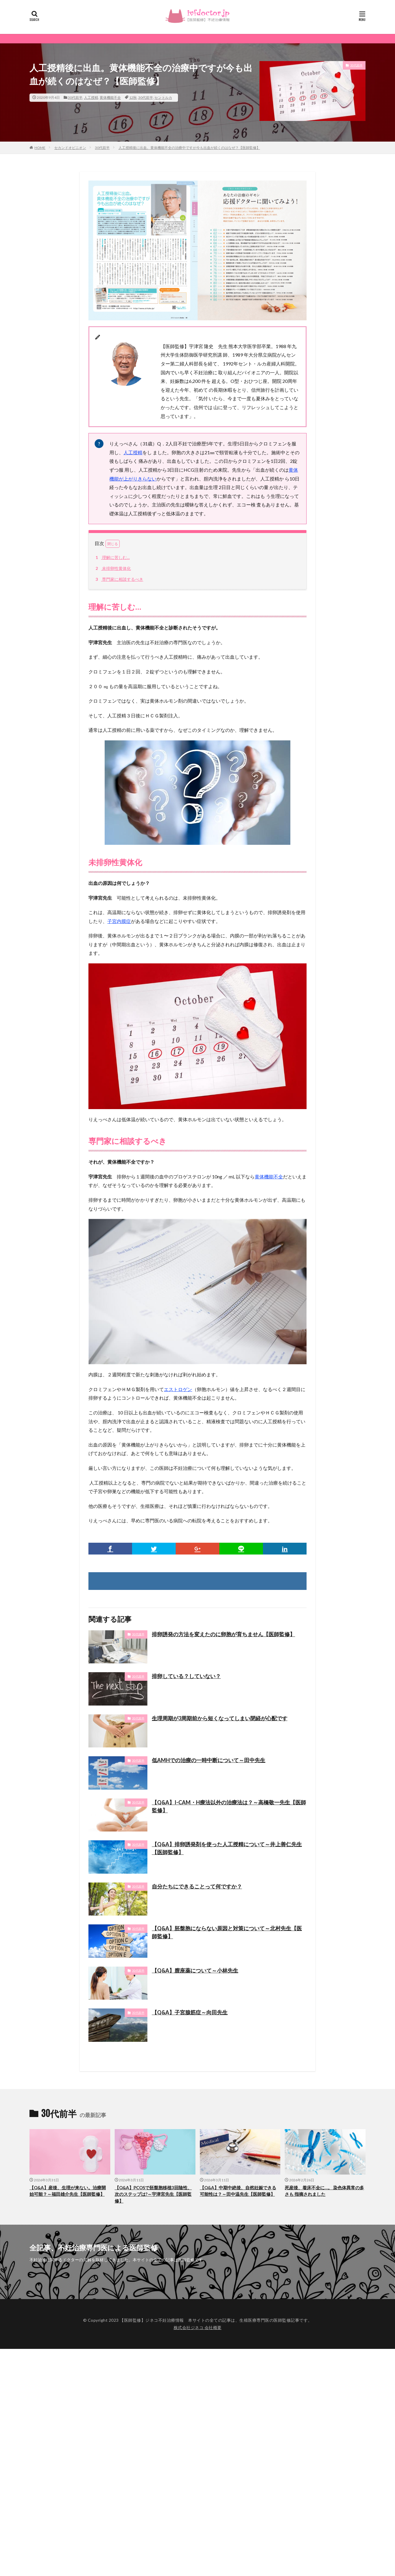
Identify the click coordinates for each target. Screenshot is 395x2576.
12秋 (133, 97)
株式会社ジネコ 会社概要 (198, 2327)
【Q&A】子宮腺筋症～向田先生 (190, 2012)
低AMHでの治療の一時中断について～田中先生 (208, 1760)
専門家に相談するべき (118, 579)
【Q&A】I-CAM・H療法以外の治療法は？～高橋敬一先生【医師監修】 (229, 1806)
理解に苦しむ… (112, 557)
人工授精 (91, 97)
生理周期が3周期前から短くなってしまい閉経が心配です (219, 1718)
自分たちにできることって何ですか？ (197, 1886)
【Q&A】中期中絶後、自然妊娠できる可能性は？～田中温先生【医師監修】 (238, 2191)
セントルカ (163, 97)
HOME (39, 147)
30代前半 (75, 97)
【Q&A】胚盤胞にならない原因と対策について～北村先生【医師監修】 (227, 1932)
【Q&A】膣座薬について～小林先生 (195, 1970)
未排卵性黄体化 (112, 568)
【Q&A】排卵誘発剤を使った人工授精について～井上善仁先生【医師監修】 (227, 1848)
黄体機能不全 (110, 97)
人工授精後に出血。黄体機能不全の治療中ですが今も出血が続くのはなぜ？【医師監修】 (189, 147)
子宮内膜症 (119, 921)
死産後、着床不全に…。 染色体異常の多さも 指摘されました (324, 2191)
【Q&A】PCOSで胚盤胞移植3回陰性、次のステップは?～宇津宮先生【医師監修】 (153, 2194)
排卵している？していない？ (186, 1676)
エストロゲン (178, 1389)
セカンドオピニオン (70, 147)
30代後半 (138, 1634)
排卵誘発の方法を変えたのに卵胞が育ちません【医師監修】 (223, 1634)
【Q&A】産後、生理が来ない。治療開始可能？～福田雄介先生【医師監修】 (67, 2191)
